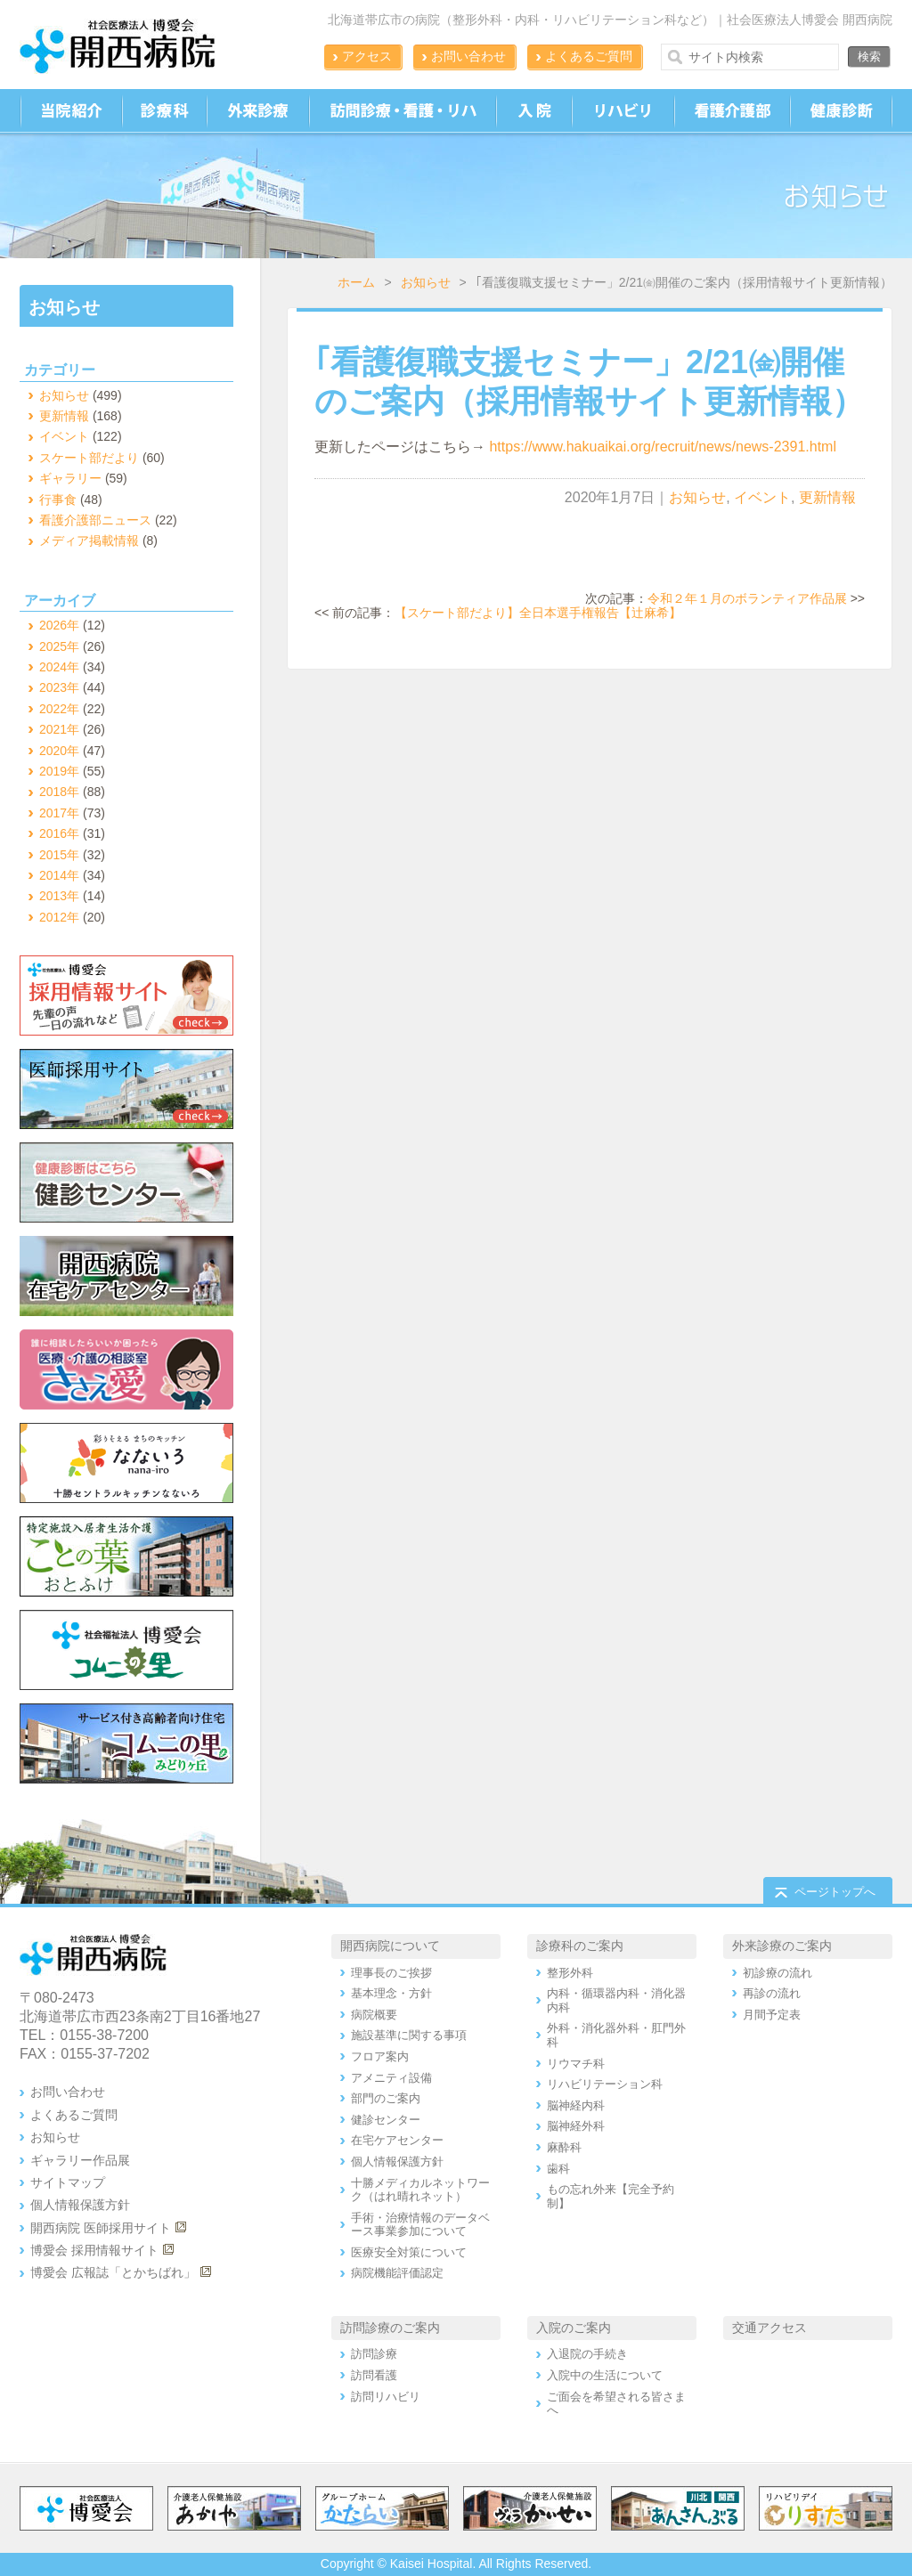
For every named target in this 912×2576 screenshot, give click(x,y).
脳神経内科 (576, 2105)
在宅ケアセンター (397, 2140)
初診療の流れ (777, 1972)
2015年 (59, 855)
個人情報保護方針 (80, 2205)
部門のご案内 (385, 2098)
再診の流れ (772, 1993)
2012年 (59, 917)
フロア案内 (380, 2056)
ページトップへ (834, 1891)
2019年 (59, 771)
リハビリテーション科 (605, 2084)
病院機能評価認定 (397, 2272)
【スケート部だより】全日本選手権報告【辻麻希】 (538, 612)
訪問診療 (374, 2354)
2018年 (59, 791)
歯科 (558, 2168)
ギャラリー (70, 478)
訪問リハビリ (385, 2396)
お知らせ (426, 282)
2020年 (59, 751)
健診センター (385, 2119)
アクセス (367, 56)
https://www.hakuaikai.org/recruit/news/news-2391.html (662, 446)
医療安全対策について (409, 2252)
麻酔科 (564, 2147)
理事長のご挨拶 (391, 1972)
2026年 (59, 625)
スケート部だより (89, 458)
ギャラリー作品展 (80, 2160)
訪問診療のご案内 (390, 2327)
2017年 (59, 813)
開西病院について (390, 1945)
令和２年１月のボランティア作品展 (747, 598)
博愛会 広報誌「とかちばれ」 (113, 2272)
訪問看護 (374, 2375)
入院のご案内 (573, 2327)
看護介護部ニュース (95, 520)
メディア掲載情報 (89, 540)
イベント (762, 497)
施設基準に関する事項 (409, 2035)
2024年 (59, 667)
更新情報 (827, 497)
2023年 (59, 687)
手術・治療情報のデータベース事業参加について (420, 2225)
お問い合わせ (468, 56)
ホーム (356, 282)
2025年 (59, 646)
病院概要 (374, 2014)
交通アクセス (769, 2327)
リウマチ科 (576, 2063)
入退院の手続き (587, 2354)
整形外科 (570, 1972)
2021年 (59, 729)
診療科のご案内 (579, 1945)
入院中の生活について (605, 2375)
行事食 (58, 499)
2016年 (59, 833)
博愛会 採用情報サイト (94, 2250)
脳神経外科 (576, 2126)
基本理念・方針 (391, 1993)
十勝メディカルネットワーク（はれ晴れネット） (420, 2190)
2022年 (59, 709)
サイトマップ (67, 2182)
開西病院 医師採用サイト (100, 2228)
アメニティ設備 (391, 2077)
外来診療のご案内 (782, 1945)
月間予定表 (772, 2014)
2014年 (59, 875)
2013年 (59, 896)
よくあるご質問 (588, 56)
